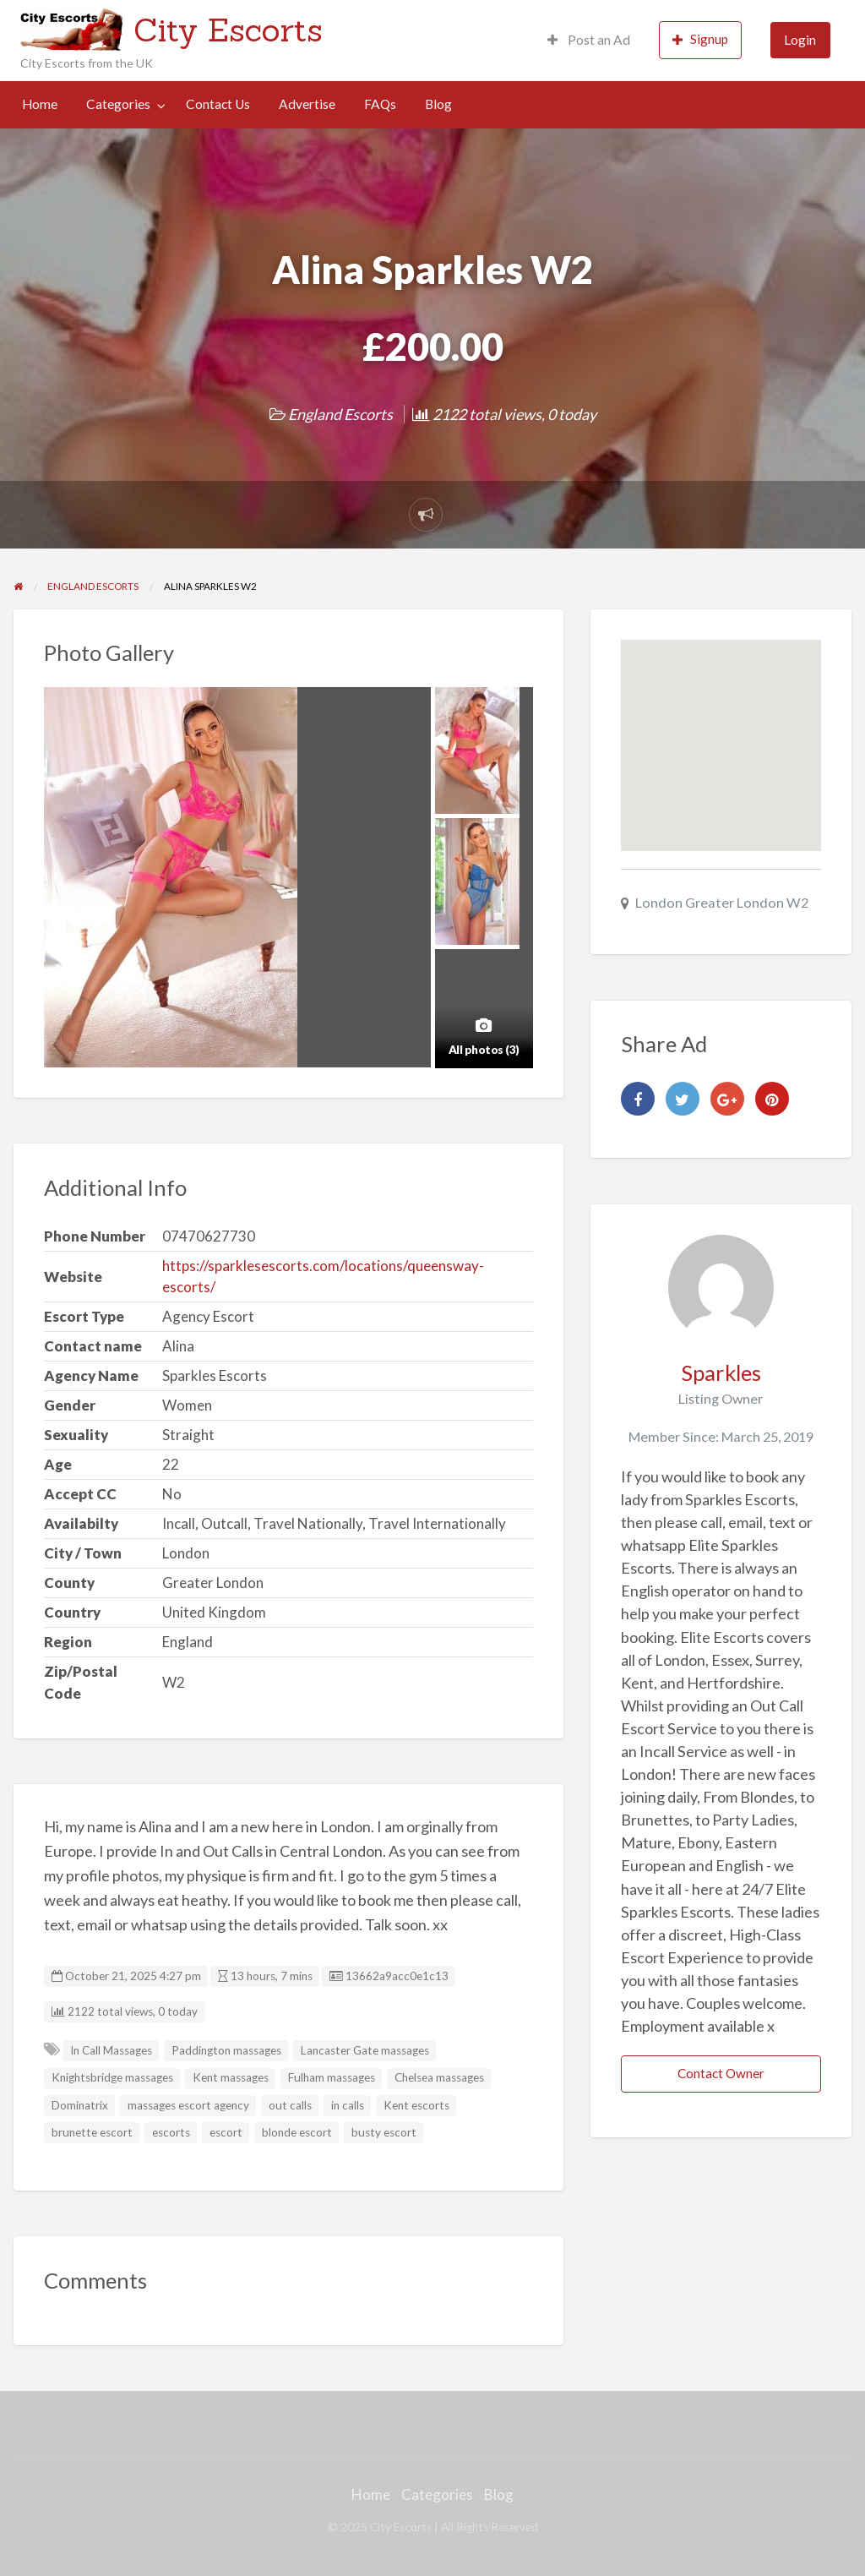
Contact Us (218, 104)
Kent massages (231, 2077)
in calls (347, 2105)
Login (800, 39)
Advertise (307, 104)
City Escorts (228, 29)
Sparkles (721, 1372)
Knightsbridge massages (112, 2077)
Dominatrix (80, 2105)
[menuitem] (589, 40)
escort (225, 2132)
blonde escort (297, 2132)
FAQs (380, 104)
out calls (290, 2105)
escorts (171, 2132)
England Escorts (340, 414)
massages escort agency (188, 2105)
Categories (118, 104)
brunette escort (92, 2132)
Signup (700, 39)
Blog (438, 104)
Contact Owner (720, 2073)
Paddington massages (226, 2050)
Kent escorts (416, 2105)
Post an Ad (588, 39)
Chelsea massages (439, 2077)
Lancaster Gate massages (365, 2050)
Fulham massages (331, 2077)
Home (39, 104)
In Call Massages (111, 2050)
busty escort (383, 2132)
